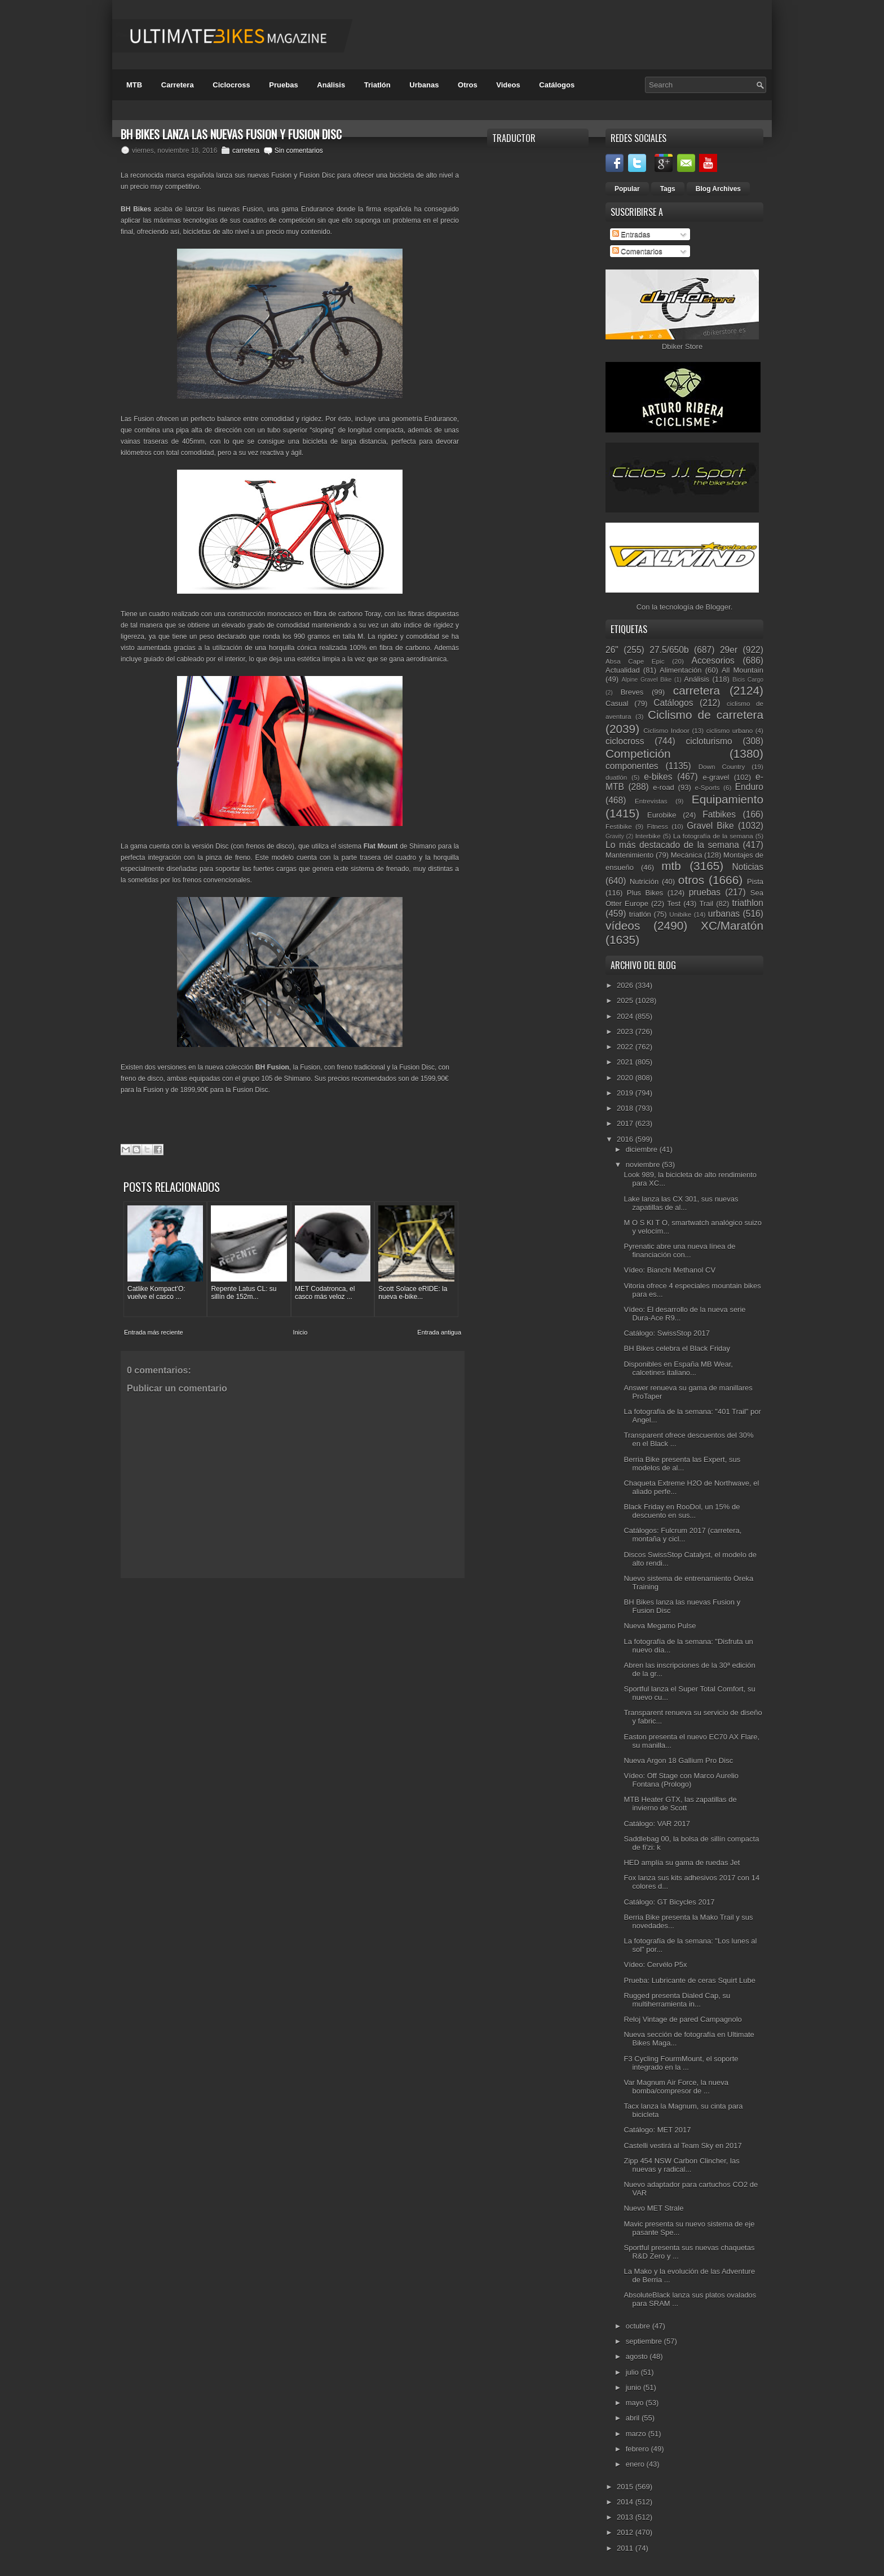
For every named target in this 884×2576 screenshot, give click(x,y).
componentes (631, 766)
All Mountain (742, 670)
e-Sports (707, 787)
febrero (638, 2449)
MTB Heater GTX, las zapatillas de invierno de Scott (680, 1803)
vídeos (622, 925)
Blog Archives (718, 189)
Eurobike (661, 815)
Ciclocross (231, 85)
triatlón (640, 914)
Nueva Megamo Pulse (660, 1625)
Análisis (331, 85)
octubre (639, 2326)
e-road (663, 787)
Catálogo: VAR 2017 (657, 1823)
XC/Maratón (732, 925)
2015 (626, 2486)
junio (634, 2387)
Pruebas (283, 85)
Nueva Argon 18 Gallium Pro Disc (678, 1760)
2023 (626, 1031)
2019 (626, 1093)
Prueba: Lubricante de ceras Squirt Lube (689, 1980)
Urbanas (424, 85)
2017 (626, 1123)
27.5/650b (668, 650)
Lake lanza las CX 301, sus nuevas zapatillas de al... (681, 1203)
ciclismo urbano (729, 730)
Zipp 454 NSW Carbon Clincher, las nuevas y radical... (681, 2165)
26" (611, 650)
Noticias (747, 867)
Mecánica (686, 855)
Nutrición (644, 881)
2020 (626, 1077)
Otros (468, 85)
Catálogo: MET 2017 (657, 2130)
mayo (636, 2402)
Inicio (300, 1327)
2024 (626, 1016)
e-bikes (658, 776)
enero (636, 2464)
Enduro (749, 787)
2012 (626, 2532)
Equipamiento (727, 799)
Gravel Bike (710, 825)
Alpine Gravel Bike (646, 680)
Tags (667, 189)
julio (633, 2372)
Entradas (631, 234)
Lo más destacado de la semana (672, 845)
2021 (626, 1062)
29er (728, 650)
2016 (626, 1139)
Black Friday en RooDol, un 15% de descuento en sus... (682, 1511)
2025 (626, 1000)
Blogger (718, 607)
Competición (638, 753)
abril (634, 2418)
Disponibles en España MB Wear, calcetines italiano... (678, 1368)
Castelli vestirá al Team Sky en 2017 (682, 2145)
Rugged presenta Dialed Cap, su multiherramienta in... (677, 1999)
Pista (755, 881)
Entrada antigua (439, 1327)
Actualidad (622, 670)
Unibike (680, 914)
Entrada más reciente (153, 1327)
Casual (616, 703)
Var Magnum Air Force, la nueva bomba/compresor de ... (676, 2086)
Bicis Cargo (747, 680)
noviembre (644, 1164)
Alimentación (680, 670)
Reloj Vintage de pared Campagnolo (682, 2019)
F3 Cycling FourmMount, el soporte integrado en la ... (681, 2062)
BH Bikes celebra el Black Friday (677, 1348)
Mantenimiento (629, 855)
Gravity (614, 836)
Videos (508, 85)
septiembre (645, 2341)
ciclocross (624, 741)
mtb (671, 865)
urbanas (724, 913)
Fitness (657, 826)
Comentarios (637, 251)
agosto (638, 2356)
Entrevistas (651, 801)
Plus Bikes (645, 893)
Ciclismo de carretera (705, 714)
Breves (632, 692)
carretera (245, 150)
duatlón (616, 777)
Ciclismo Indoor (666, 730)
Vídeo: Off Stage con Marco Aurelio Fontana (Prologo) (681, 1779)
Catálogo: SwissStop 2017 (666, 1333)
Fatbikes (719, 814)
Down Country (722, 766)
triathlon (747, 903)
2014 (626, 2502)
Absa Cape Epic (635, 661)
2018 (626, 1108)
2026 (626, 985)
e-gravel (716, 777)
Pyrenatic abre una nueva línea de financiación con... (679, 1250)
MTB (134, 85)
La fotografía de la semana (713, 835)
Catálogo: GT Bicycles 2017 (669, 1902)
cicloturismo (709, 741)
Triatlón (377, 85)
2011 (626, 2548)
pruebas (705, 892)
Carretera (177, 85)
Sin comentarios (299, 150)
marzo (637, 2433)
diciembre (643, 1149)
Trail (706, 903)
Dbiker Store (682, 346)
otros (691, 879)
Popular (627, 189)
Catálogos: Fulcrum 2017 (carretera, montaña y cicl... (682, 1534)
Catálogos (556, 85)
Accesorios (713, 660)
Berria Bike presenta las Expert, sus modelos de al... (682, 1463)
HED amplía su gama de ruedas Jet (682, 1862)
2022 (626, 1046)
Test (673, 903)
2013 (626, 2517)
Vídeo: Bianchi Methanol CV (669, 1270)
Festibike (618, 826)
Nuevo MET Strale (653, 2208)
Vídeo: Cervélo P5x (655, 1964)
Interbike (648, 835)
